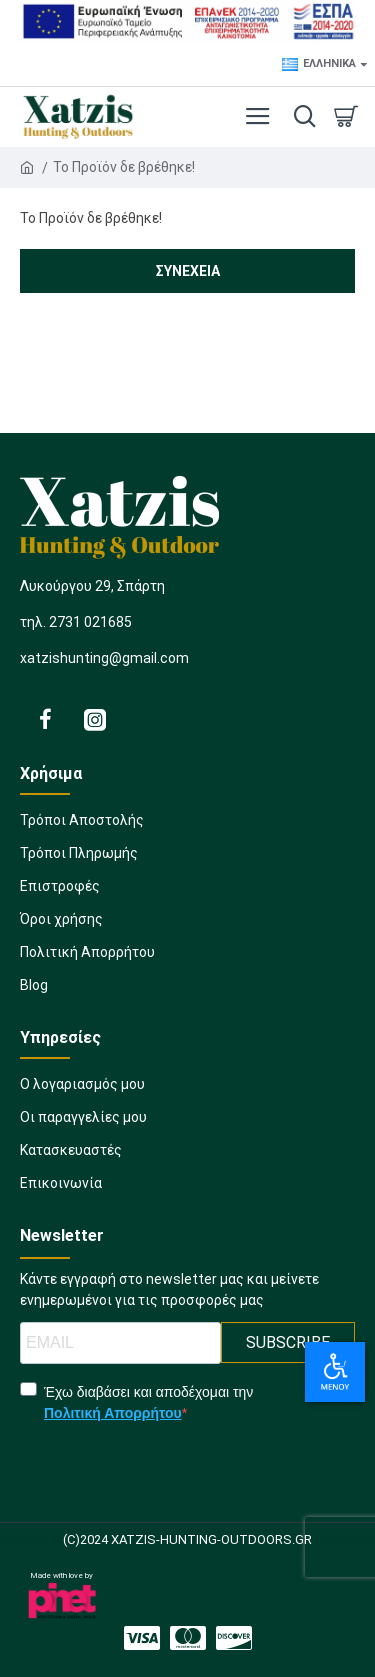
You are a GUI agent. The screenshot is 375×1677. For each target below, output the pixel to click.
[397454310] (187, 925)
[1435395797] (61, 1189)
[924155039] (187, 958)
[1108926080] (95, 719)
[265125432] (142, 1638)
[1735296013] (187, 892)
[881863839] (187, 859)
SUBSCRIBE (288, 1342)
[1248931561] (187, 991)
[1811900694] (45, 719)
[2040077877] (83, 1123)
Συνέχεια (188, 271)
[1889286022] (82, 1090)
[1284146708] (188, 1638)
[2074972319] (234, 1638)
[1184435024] (71, 1156)
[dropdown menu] (300, 117)
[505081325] (187, 826)
